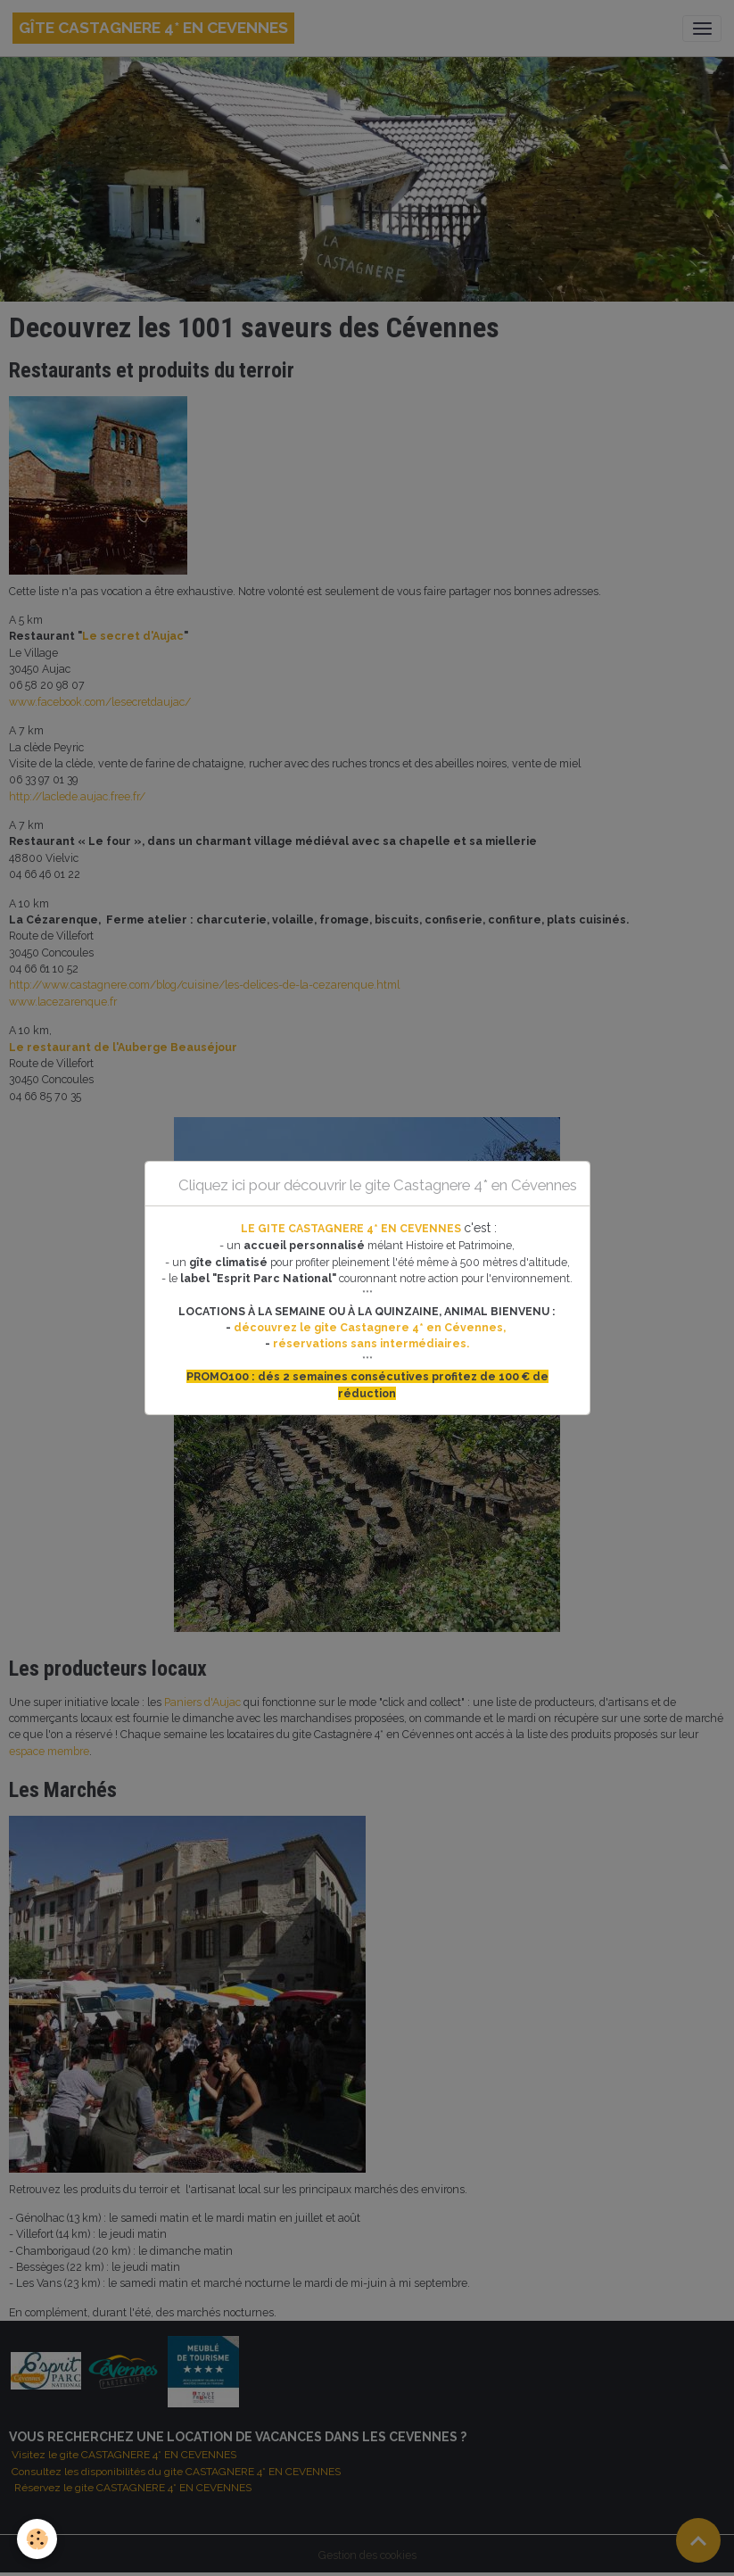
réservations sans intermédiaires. (371, 1343)
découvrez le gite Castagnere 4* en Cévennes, (371, 1327)
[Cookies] (38, 2539)
